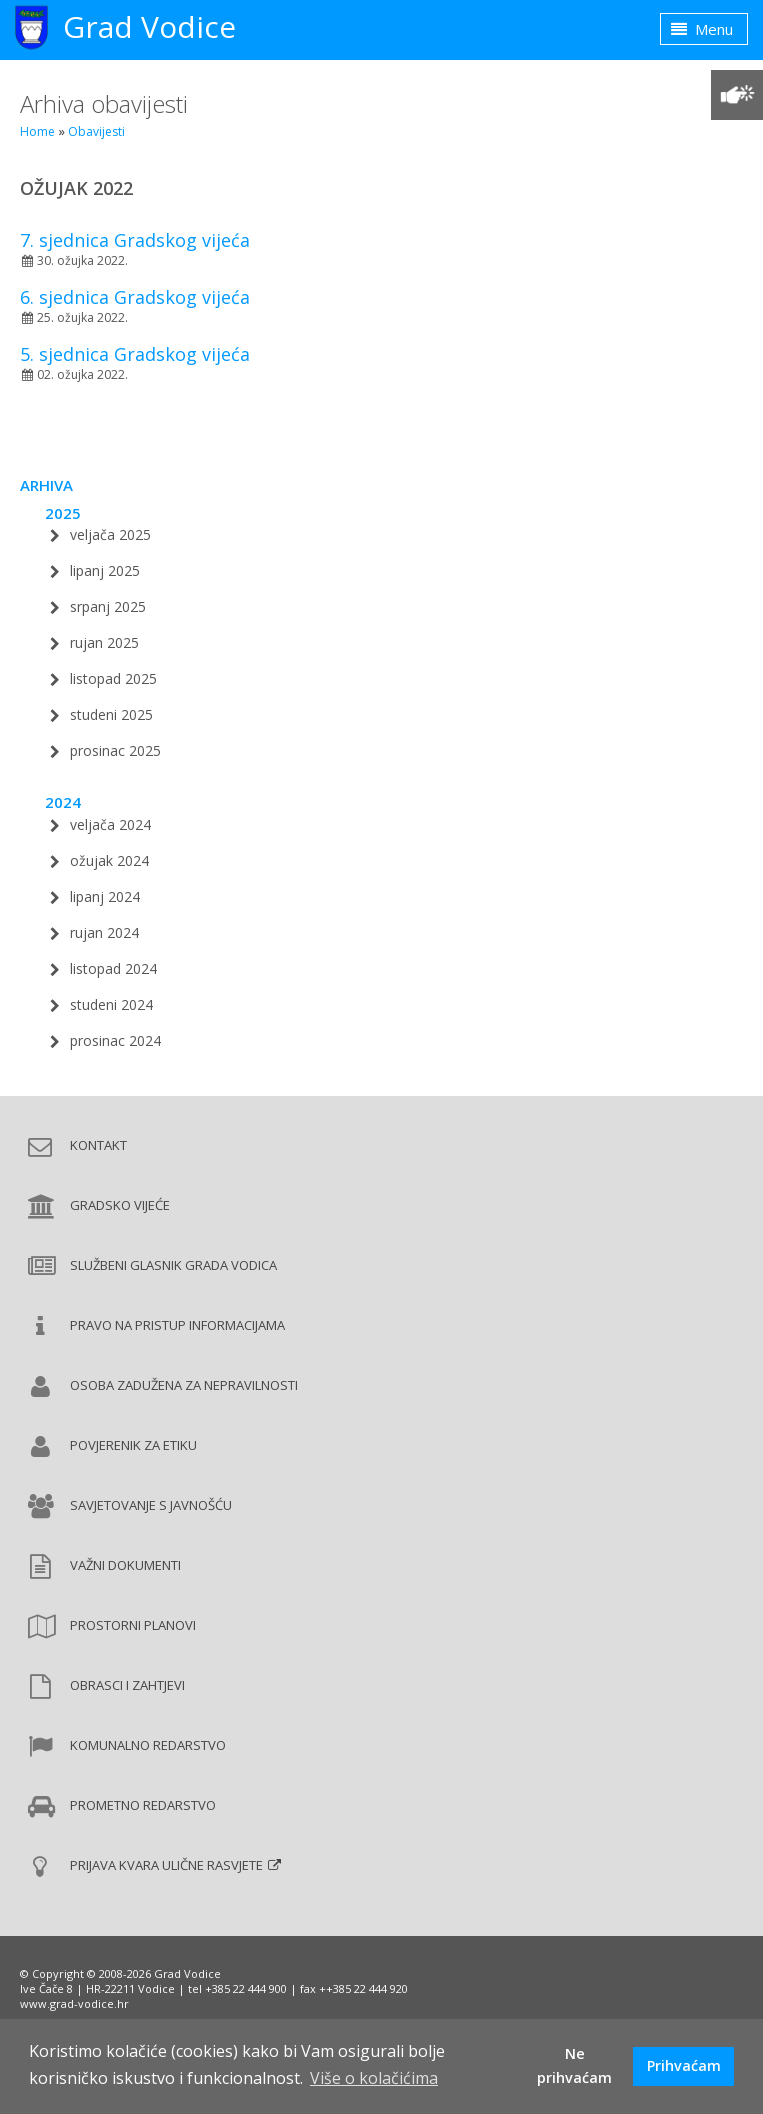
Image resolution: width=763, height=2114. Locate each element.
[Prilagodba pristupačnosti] (737, 95)
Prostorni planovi (133, 1625)
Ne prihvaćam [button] (574, 2065)
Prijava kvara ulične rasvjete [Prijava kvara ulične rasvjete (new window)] (166, 1865)
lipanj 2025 (105, 570)
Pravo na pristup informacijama (177, 1325)
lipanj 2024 (105, 896)
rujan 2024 (104, 932)
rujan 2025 (104, 642)
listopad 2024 (113, 968)
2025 (63, 513)
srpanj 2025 (108, 606)
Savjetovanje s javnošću (151, 1505)
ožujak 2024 (109, 860)
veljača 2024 (110, 824)
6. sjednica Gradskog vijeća (135, 297)
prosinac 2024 (115, 1040)
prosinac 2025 (115, 750)
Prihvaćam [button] (684, 2065)
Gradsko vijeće (120, 1205)
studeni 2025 (111, 714)
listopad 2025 (113, 678)
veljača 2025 (110, 534)
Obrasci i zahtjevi (127, 1685)
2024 (63, 802)
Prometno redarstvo (143, 1805)
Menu (702, 29)
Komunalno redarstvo (148, 1745)
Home (37, 131)
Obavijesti (96, 131)
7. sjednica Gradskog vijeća (135, 240)
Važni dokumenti (125, 1565)
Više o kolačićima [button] (374, 2078)
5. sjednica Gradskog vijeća (135, 354)
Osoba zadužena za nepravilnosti (184, 1385)
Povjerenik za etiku (133, 1445)
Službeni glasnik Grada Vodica (173, 1265)
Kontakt (98, 1145)
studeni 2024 (111, 1004)
